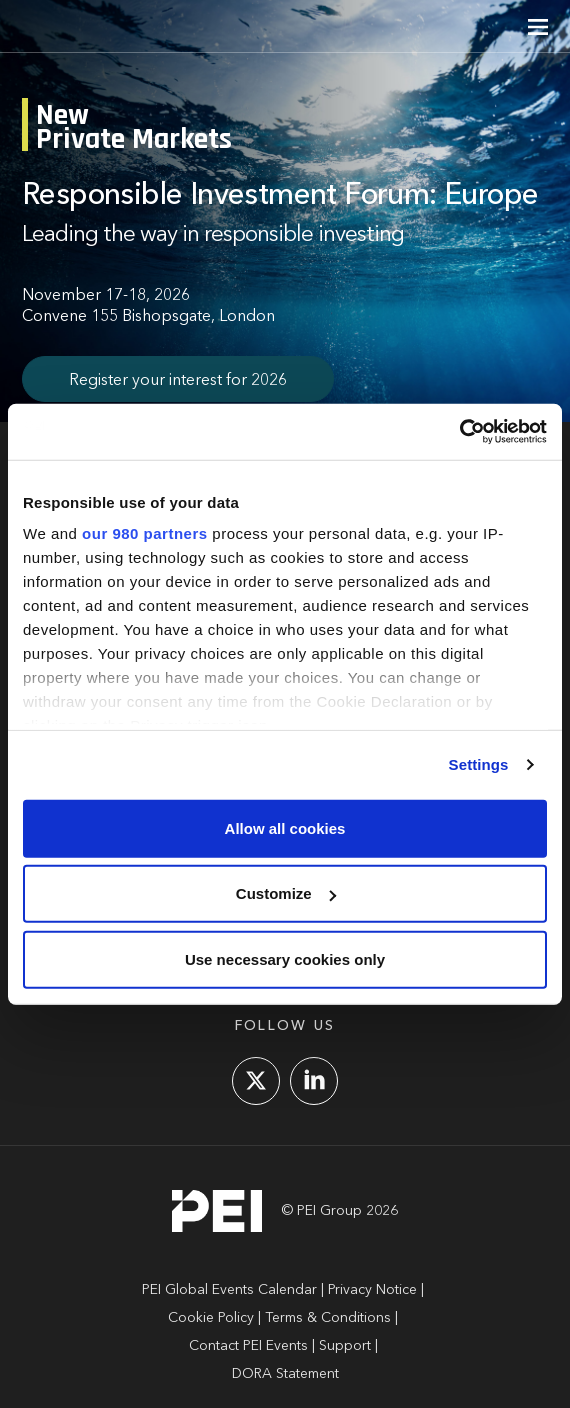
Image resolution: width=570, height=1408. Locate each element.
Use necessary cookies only (285, 958)
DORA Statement (285, 1374)
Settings (479, 764)
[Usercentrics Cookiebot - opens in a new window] (459, 432)
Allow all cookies (285, 827)
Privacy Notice (372, 1290)
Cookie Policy (211, 1318)
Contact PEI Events (248, 1346)
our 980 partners (145, 533)
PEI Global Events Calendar (229, 1290)
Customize (286, 893)
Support (345, 1346)
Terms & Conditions (328, 1318)
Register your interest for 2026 (178, 381)
